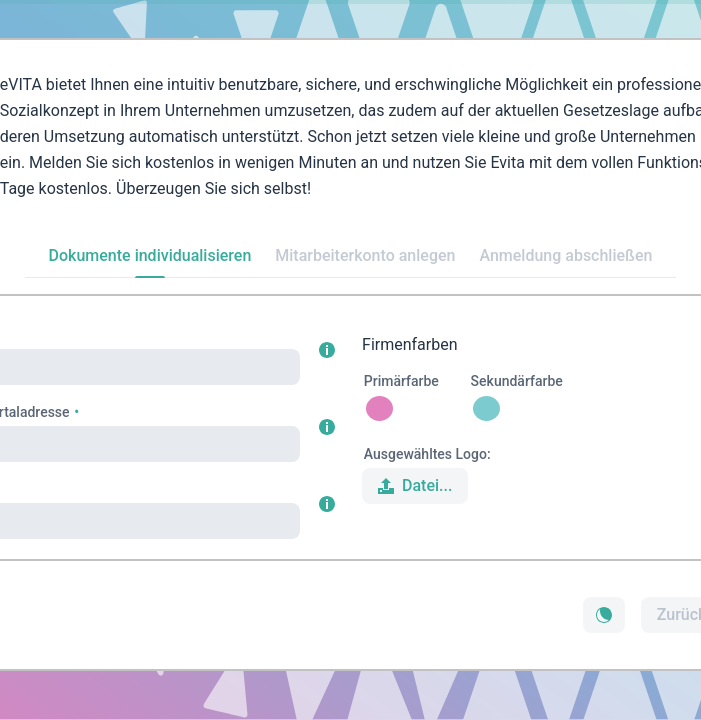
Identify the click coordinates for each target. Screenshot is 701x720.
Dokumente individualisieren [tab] (150, 255)
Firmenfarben (410, 344)
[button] (327, 350)
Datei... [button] (413, 486)
